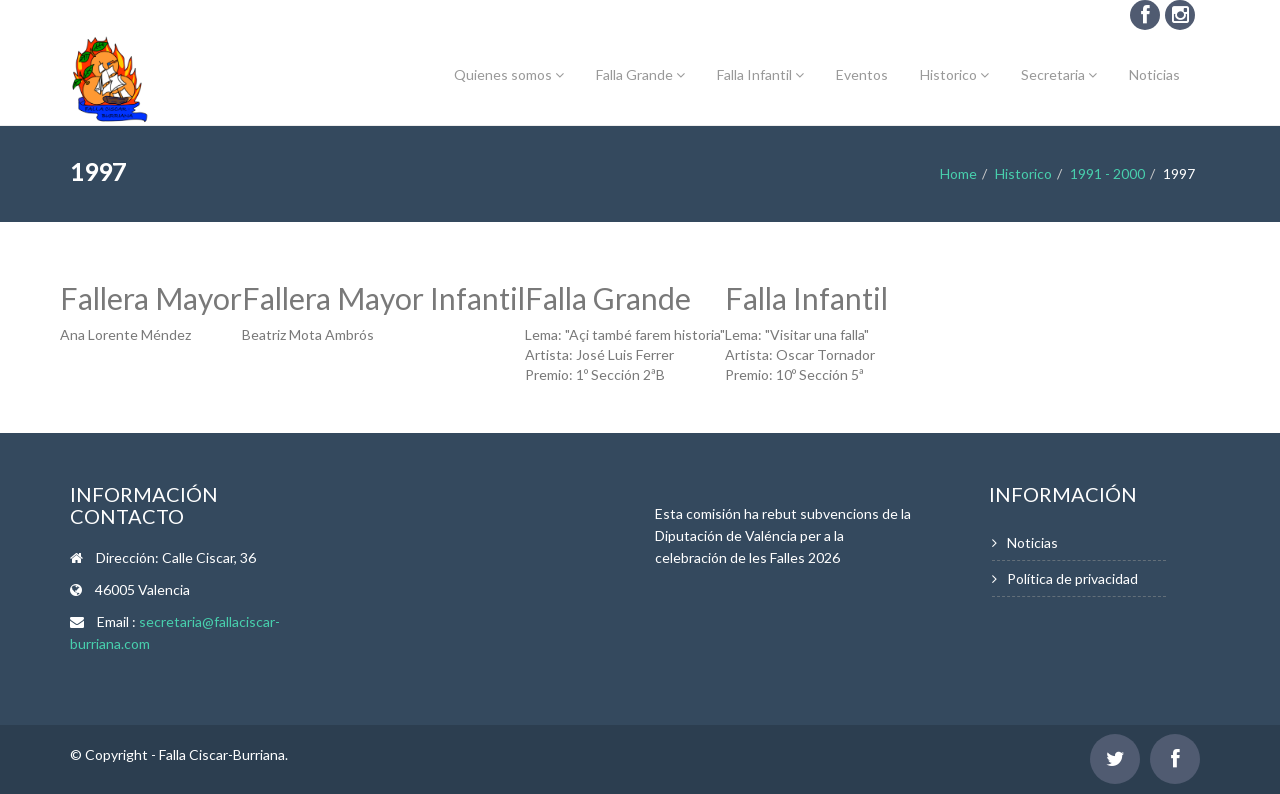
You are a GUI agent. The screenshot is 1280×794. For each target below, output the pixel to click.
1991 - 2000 (1107, 173)
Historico (954, 74)
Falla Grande (640, 74)
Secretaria (1059, 74)
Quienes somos (509, 74)
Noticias (1154, 74)
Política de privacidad (1072, 578)
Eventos (862, 74)
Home (958, 173)
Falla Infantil (760, 74)
